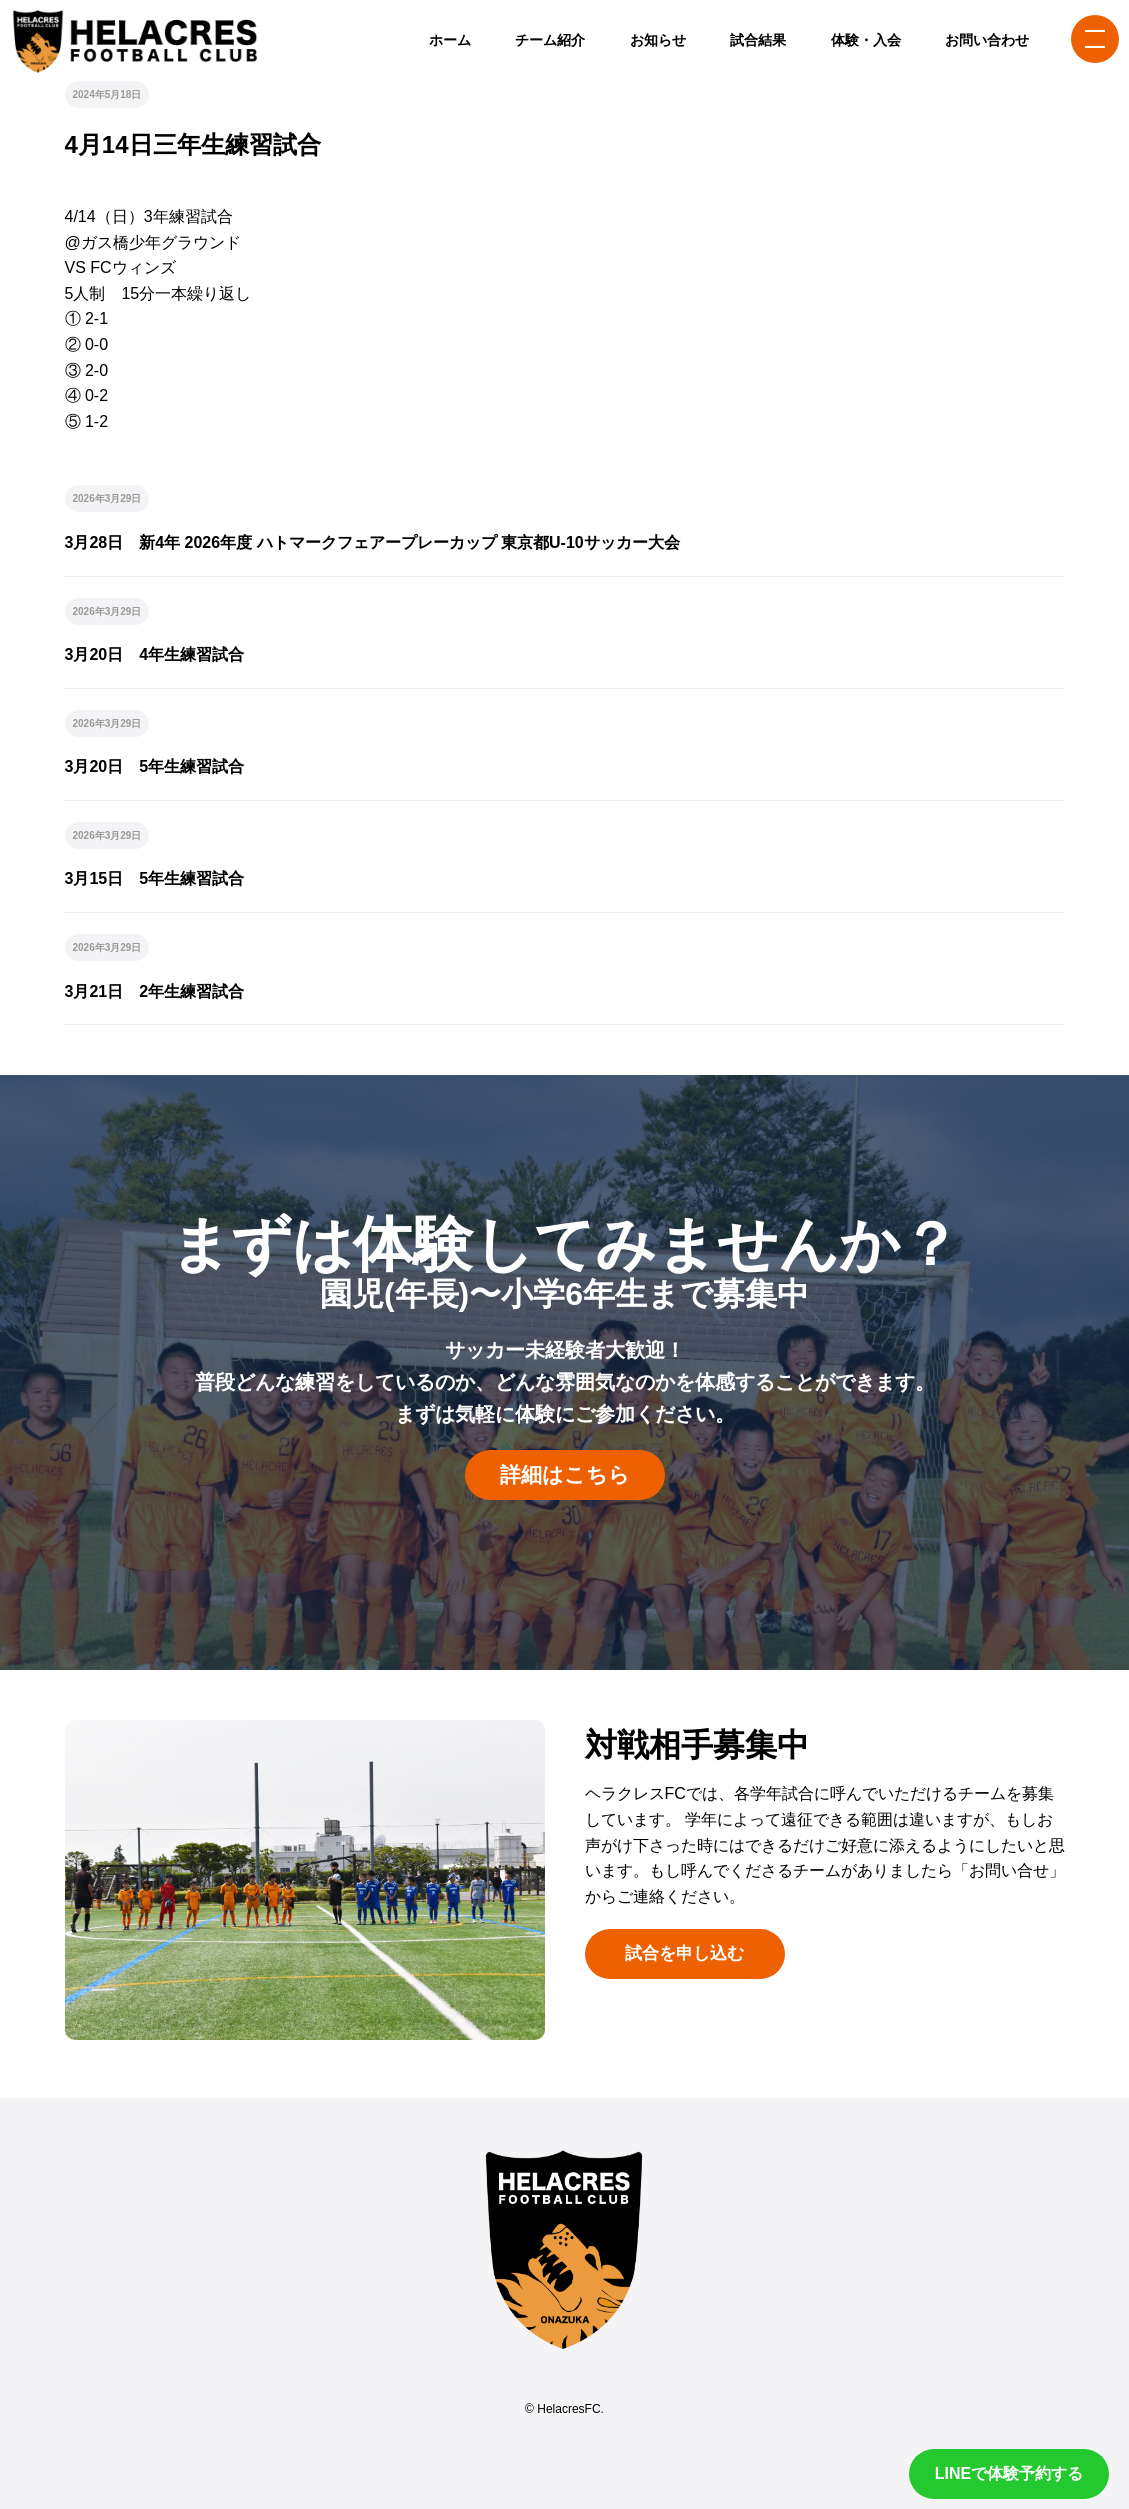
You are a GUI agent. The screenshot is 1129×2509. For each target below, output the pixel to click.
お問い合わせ (987, 40)
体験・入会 (866, 40)
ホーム (450, 40)
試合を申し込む (684, 1953)
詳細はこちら (565, 1474)
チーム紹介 (550, 40)
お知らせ (658, 40)
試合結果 (758, 40)
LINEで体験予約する (1009, 2473)
